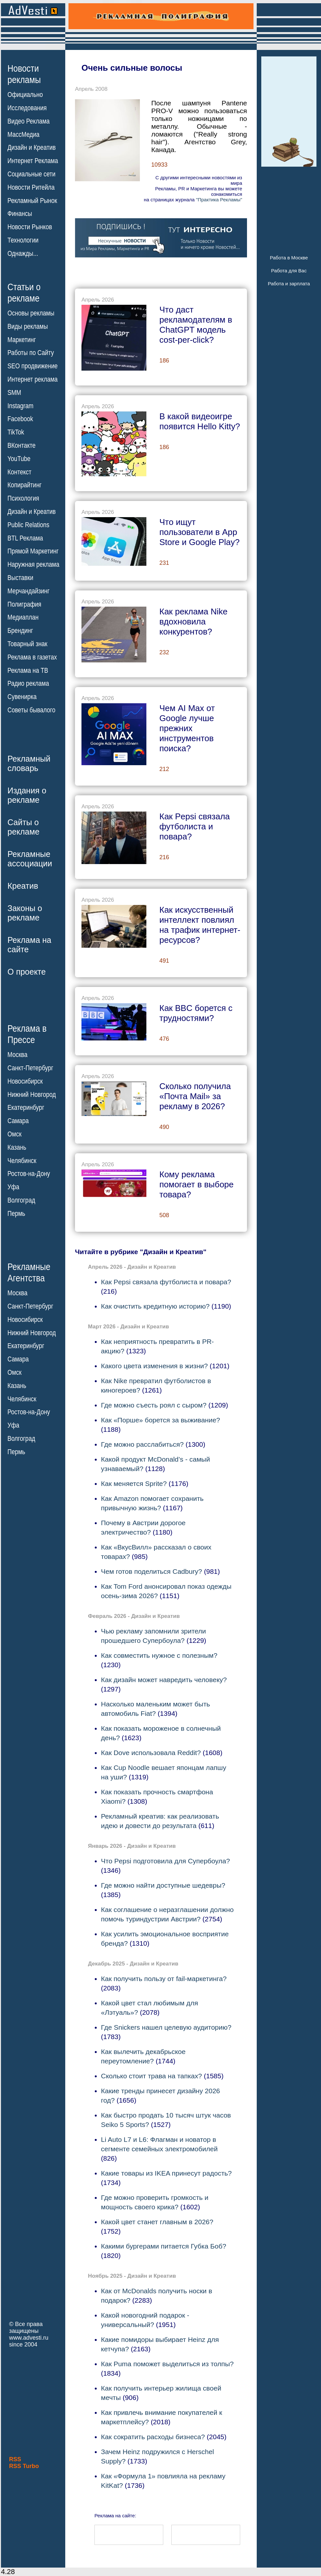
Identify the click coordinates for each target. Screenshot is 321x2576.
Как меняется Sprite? (134, 1483)
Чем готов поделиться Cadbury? (151, 1571)
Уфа (13, 1187)
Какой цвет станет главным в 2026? (157, 2222)
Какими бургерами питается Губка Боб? (163, 2246)
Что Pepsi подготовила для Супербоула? (165, 1861)
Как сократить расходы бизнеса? (153, 2436)
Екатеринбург (25, 1107)
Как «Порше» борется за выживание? (160, 1420)
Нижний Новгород (31, 1094)
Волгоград (21, 1200)
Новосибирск (25, 1081)
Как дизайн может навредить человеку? (164, 1679)
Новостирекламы (24, 74)
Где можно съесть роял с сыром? (153, 1405)
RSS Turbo (24, 2466)
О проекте (26, 971)
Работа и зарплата (289, 283)
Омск (14, 1134)
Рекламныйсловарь (28, 763)
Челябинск (21, 1160)
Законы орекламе (24, 913)
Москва (17, 1055)
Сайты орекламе (23, 827)
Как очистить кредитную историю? (155, 1306)
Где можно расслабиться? (142, 1444)
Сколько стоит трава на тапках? (151, 2076)
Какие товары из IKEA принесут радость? (166, 2173)
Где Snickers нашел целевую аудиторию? (166, 2027)
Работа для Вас (288, 270)
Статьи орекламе (24, 292)
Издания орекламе (26, 795)
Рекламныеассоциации (29, 858)
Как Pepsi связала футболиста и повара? (166, 1282)
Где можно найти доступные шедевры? (163, 1885)
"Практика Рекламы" (219, 199)
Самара (18, 1121)
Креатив (22, 885)
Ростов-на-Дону (28, 1174)
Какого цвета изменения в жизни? (154, 1366)
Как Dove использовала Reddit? (151, 1752)
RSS (15, 2459)
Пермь (16, 1213)
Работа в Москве (289, 257)
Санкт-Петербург (30, 1068)
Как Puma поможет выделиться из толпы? (167, 2364)
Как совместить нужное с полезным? (159, 1655)
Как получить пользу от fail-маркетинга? (164, 1978)
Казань (16, 1147)
